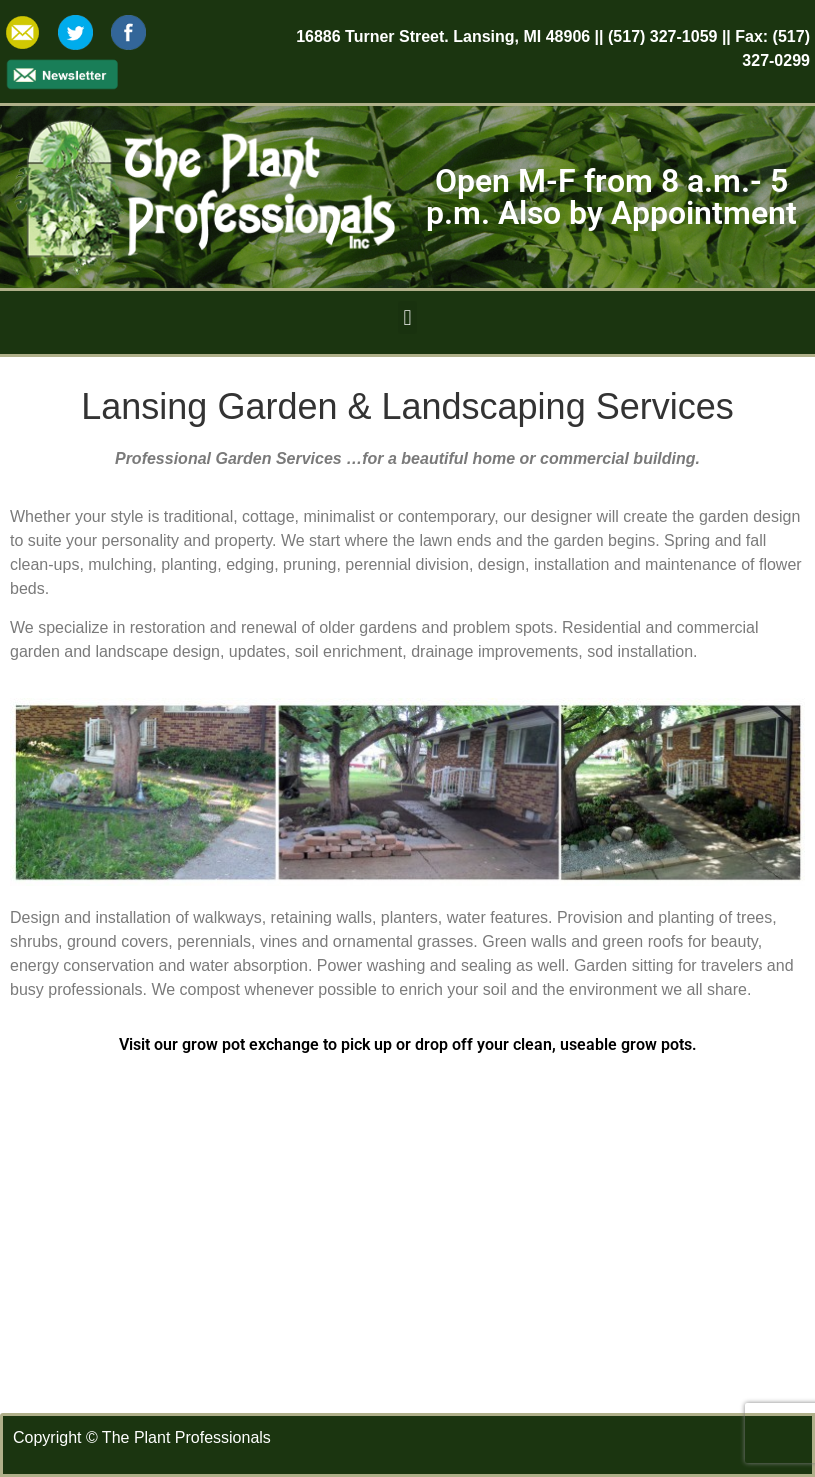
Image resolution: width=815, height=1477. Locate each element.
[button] (407, 317)
